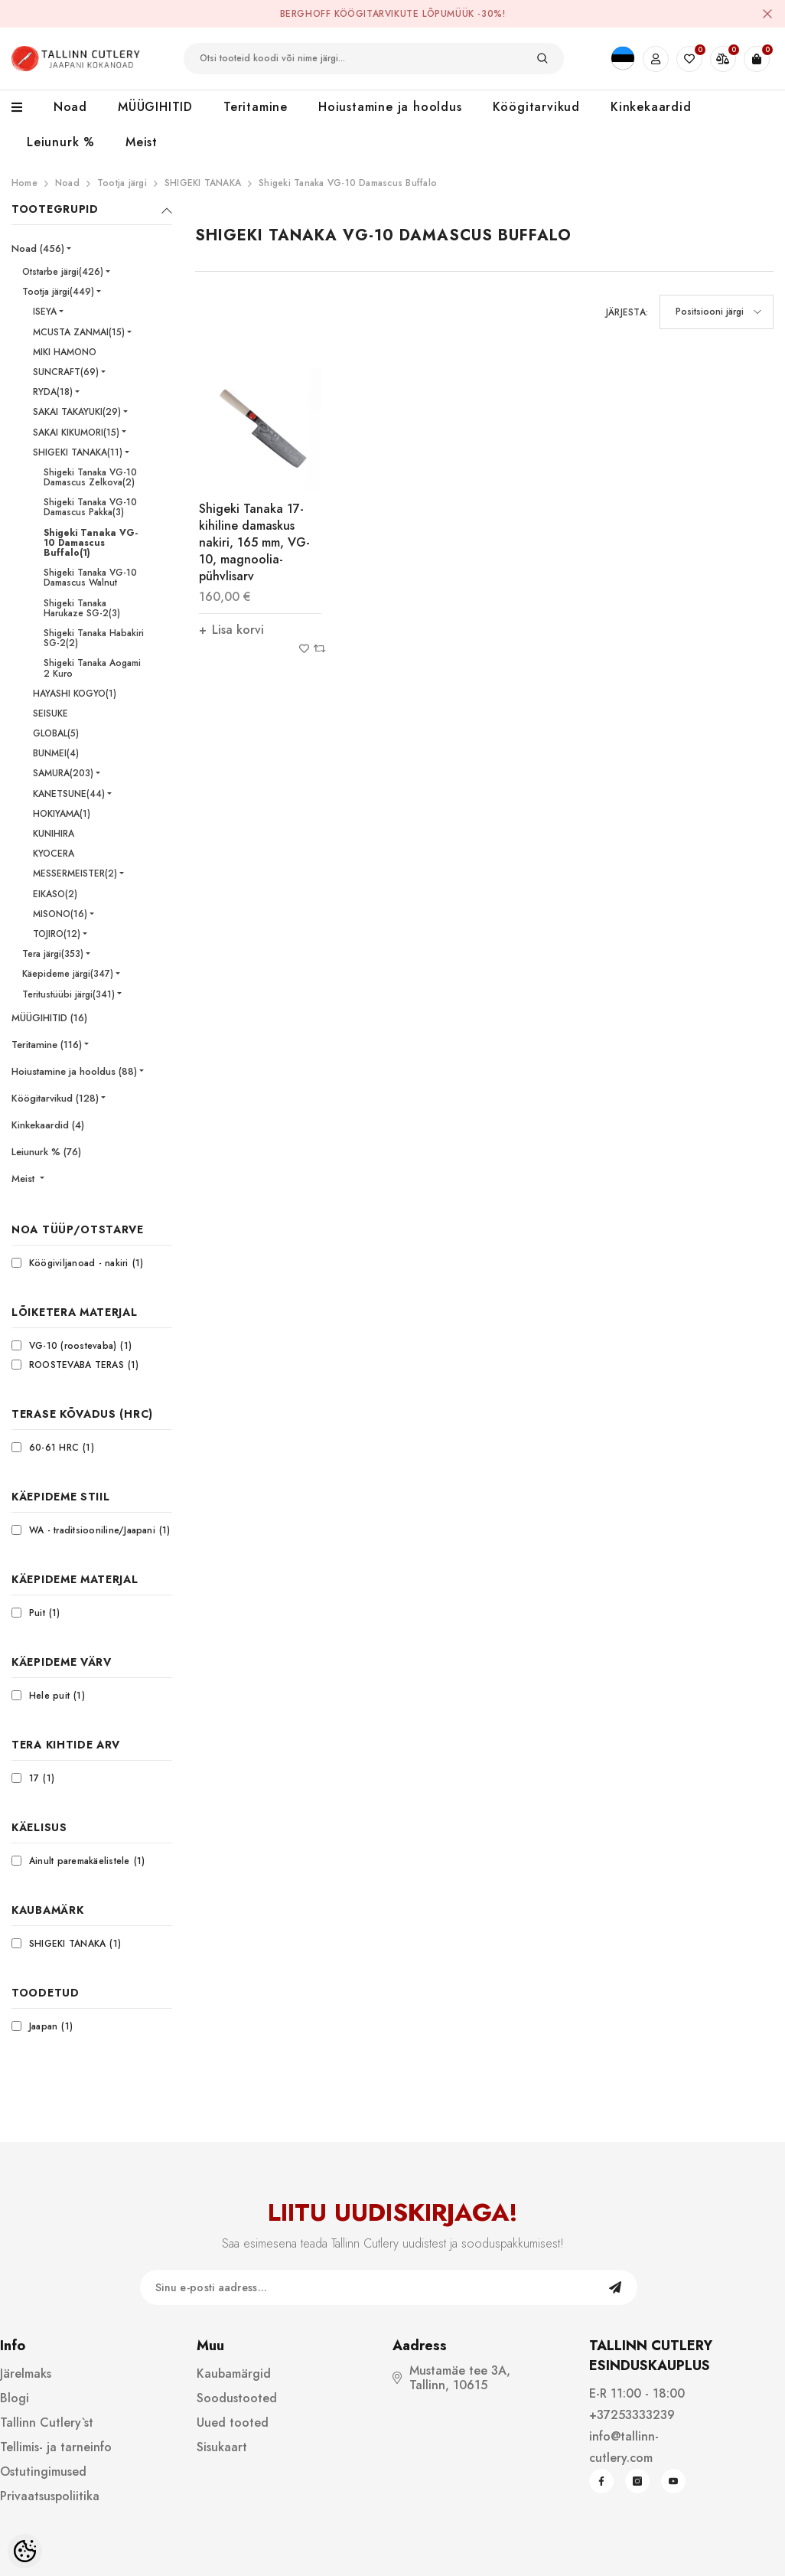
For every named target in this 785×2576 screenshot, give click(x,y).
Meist (24, 1178)
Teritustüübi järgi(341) (68, 994)
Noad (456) (37, 248)
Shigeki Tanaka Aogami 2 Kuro (92, 668)
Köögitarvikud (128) (55, 1098)
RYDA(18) (53, 392)
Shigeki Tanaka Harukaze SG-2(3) (82, 608)
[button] (717, 312)
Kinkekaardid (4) (47, 1125)
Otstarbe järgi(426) (62, 272)
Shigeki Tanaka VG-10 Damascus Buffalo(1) (91, 543)
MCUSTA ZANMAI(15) (79, 332)
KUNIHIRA (53, 834)
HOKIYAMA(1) (61, 814)
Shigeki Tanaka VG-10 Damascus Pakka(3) (90, 507)
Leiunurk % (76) (46, 1151)
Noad (67, 183)
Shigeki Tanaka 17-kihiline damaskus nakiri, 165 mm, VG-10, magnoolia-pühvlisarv (254, 542)
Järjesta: (627, 312)
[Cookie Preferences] (25, 2551)
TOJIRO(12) (56, 934)
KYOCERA (53, 853)
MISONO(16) (60, 914)
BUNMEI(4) (56, 753)
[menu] (24, 108)
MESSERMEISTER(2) (75, 873)
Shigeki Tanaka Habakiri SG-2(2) (94, 638)
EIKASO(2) (55, 894)
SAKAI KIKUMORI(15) (76, 432)
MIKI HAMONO (64, 352)
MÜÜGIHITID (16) (49, 1017)
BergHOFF (305, 14)
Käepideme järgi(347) (67, 974)
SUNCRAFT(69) (66, 372)
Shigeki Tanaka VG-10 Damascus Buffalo (348, 183)
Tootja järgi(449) (58, 292)
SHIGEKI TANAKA (202, 183)
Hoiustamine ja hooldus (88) (74, 1071)
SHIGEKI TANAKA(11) (77, 452)
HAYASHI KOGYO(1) (74, 693)
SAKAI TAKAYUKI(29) (77, 412)
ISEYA (45, 311)
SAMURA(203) (63, 773)
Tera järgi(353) (52, 954)
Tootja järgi (122, 183)
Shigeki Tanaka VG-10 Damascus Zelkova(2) (90, 477)
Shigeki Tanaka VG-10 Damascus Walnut (90, 577)
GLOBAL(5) (56, 733)
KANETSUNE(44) (69, 794)
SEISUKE (50, 713)
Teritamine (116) (46, 1044)
